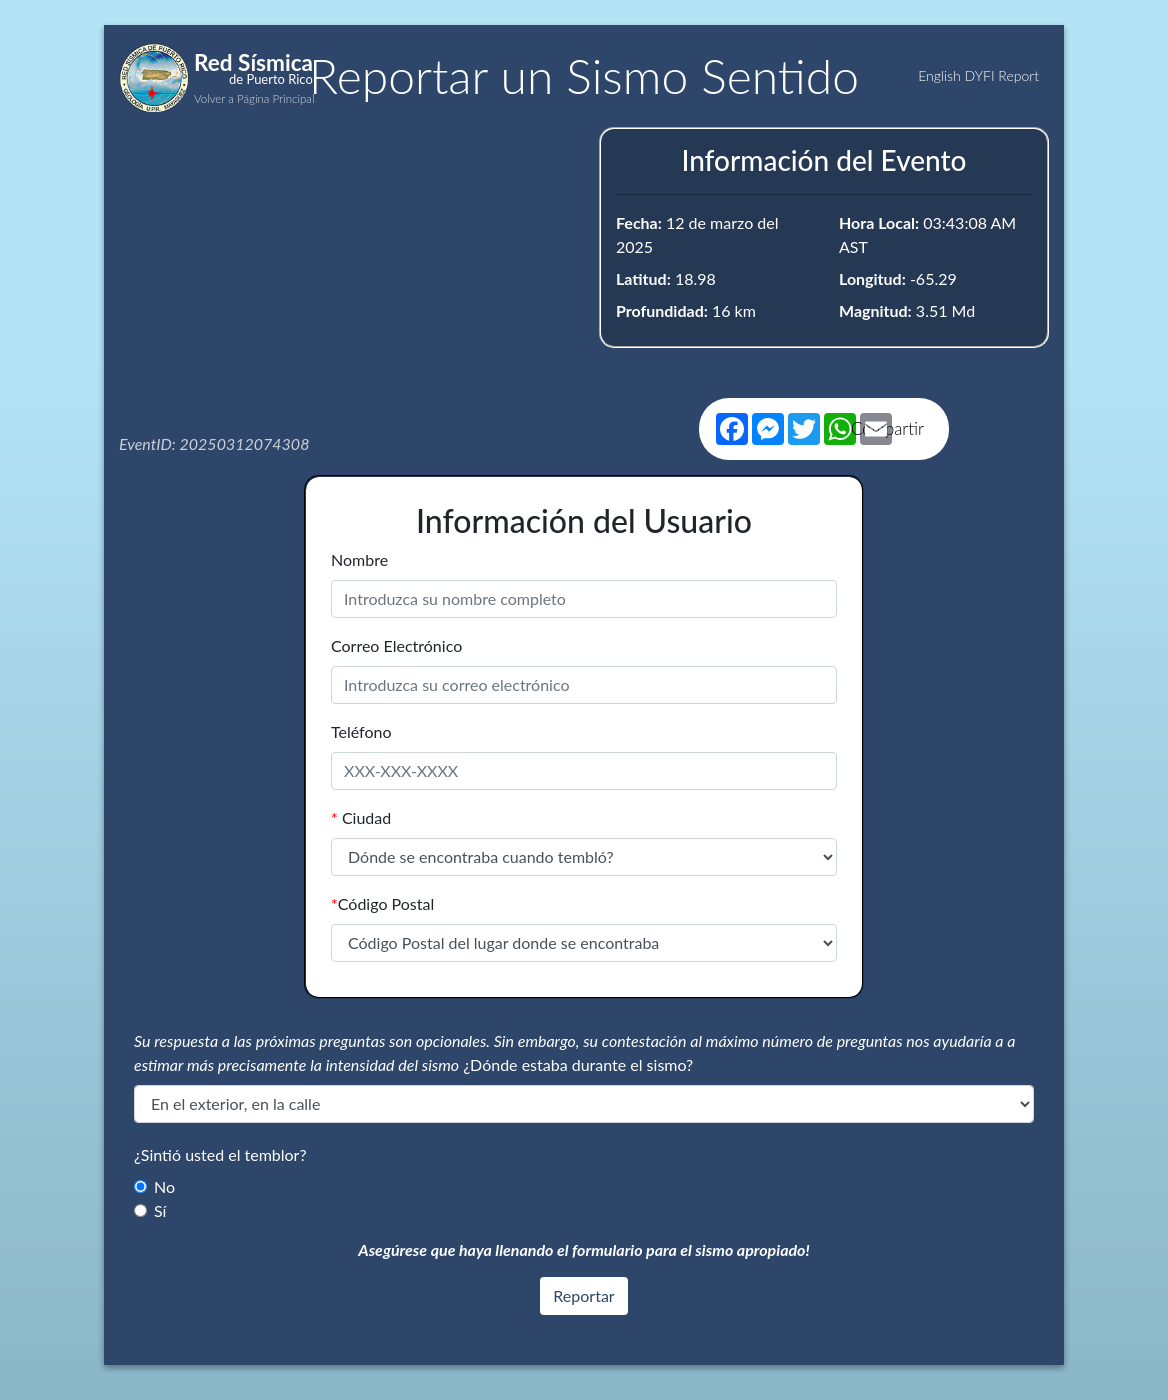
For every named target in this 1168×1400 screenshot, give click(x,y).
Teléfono (361, 731)
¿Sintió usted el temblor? (220, 1154)
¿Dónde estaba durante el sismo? (578, 1064)
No (164, 1186)
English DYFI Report (978, 75)
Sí (160, 1210)
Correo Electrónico (396, 645)
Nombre (359, 559)
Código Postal (382, 903)
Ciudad (361, 817)
